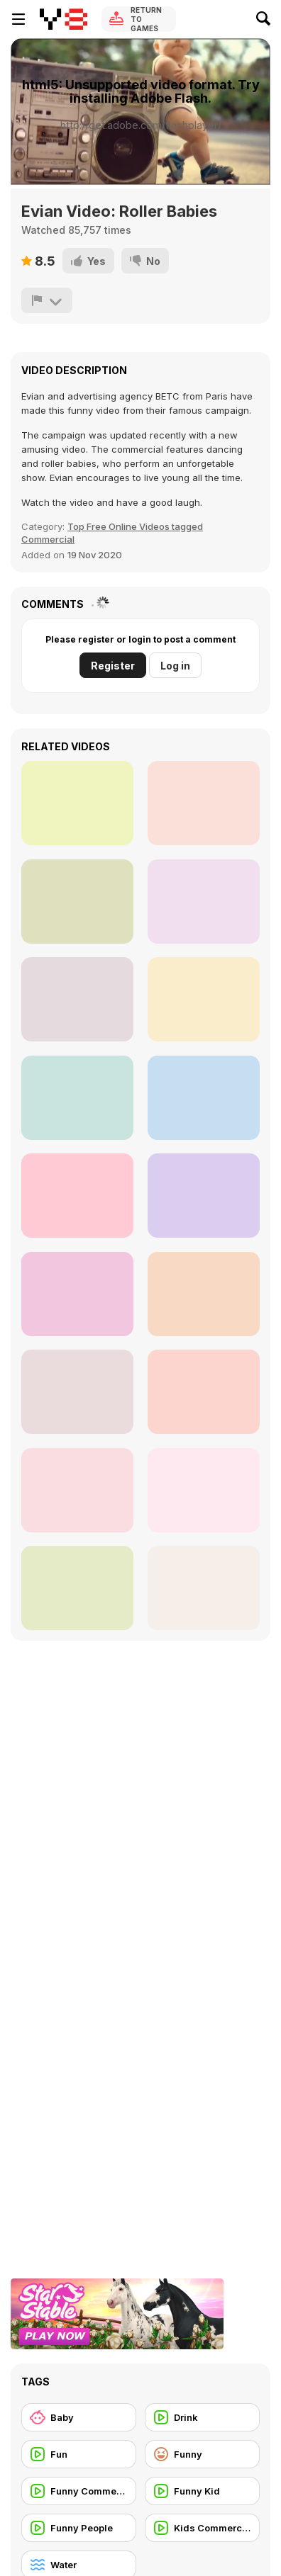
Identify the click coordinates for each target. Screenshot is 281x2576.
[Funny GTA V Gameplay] (204, 1490)
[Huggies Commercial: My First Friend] (77, 999)
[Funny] (202, 2454)
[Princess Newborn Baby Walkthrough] (204, 1098)
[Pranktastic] (77, 803)
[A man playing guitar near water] (77, 901)
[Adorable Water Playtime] (204, 1294)
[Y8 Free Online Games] (63, 19)
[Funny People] (78, 2528)
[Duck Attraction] (204, 1588)
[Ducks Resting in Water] (77, 1195)
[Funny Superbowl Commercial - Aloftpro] (77, 1098)
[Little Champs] (204, 1392)
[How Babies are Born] (77, 1294)
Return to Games (146, 19)
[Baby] (78, 2417)
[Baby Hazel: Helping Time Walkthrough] (204, 803)
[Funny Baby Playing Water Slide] (204, 999)
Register (113, 666)
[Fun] (78, 2454)
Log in (175, 666)
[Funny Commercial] (78, 2491)
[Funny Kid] (202, 2491)
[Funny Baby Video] (77, 1588)
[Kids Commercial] (202, 2528)
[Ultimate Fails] (77, 1392)
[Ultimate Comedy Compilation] (204, 901)
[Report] (46, 300)
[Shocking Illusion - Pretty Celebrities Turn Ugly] (204, 1195)
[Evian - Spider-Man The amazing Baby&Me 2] (77, 1490)
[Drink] (202, 2417)
